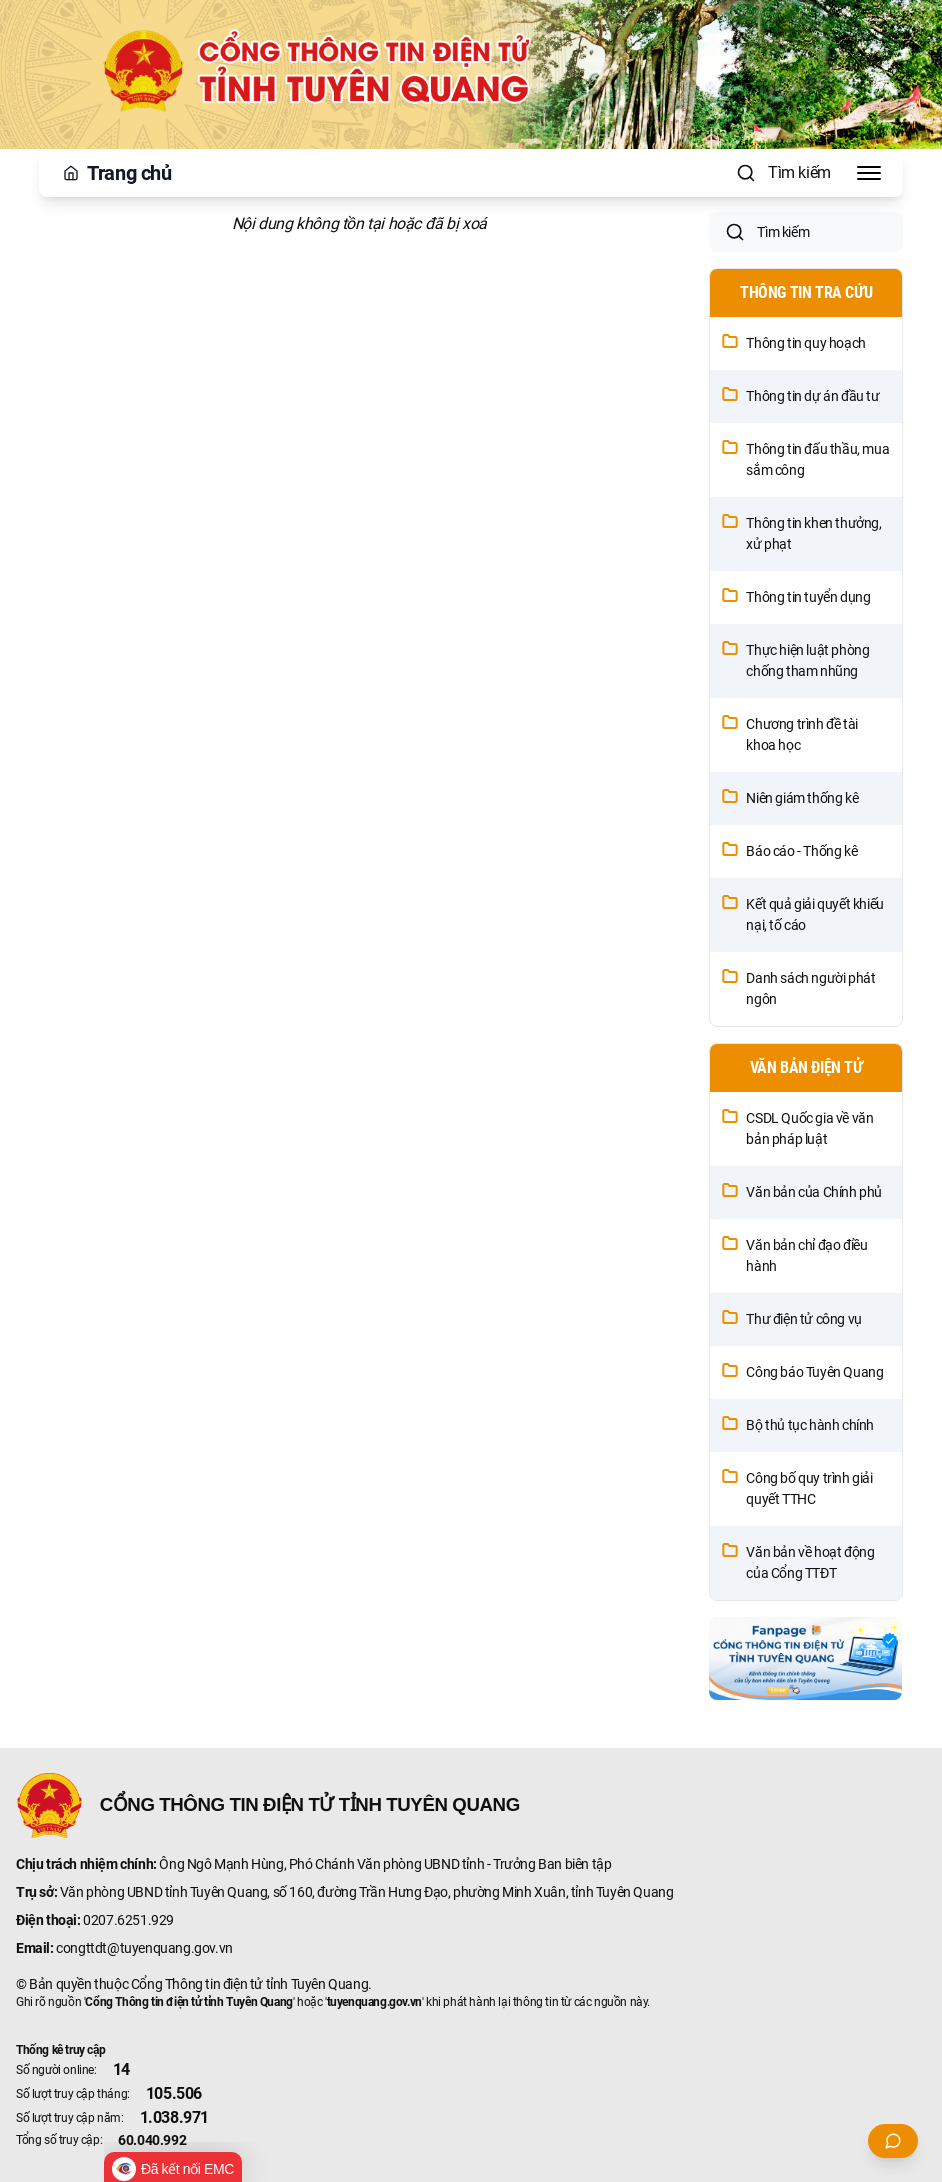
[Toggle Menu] (869, 173)
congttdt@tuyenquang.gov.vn (144, 1948)
